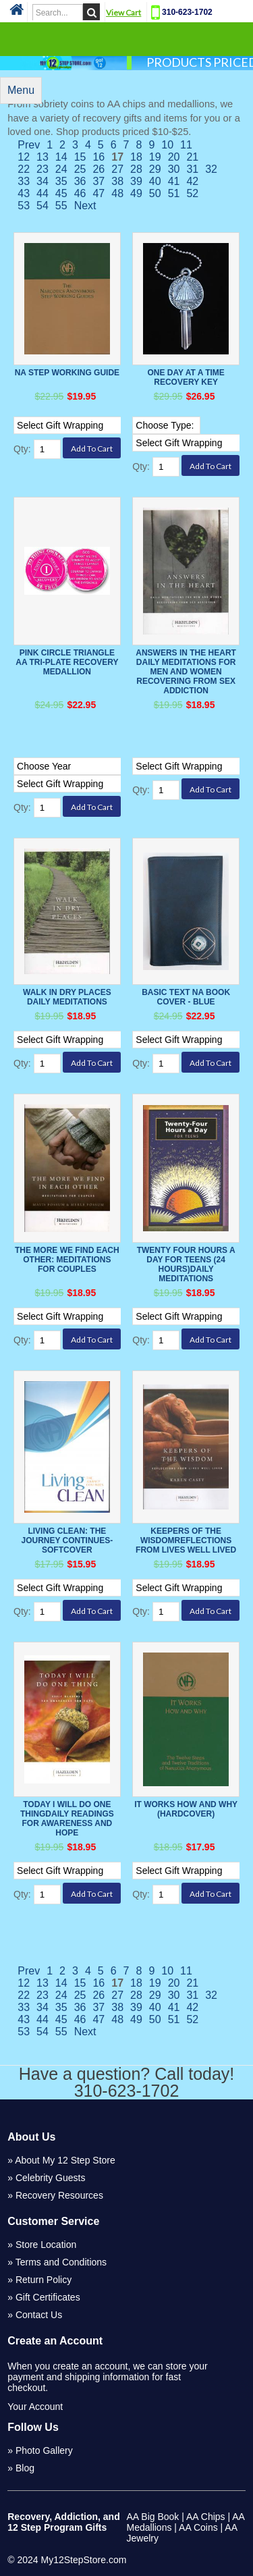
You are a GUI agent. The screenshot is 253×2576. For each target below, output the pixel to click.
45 (61, 193)
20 (174, 157)
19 (155, 157)
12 (24, 157)
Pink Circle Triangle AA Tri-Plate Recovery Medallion (67, 662)
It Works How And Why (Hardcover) (185, 1809)
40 (155, 181)
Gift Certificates (48, 2297)
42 (192, 181)
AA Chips (205, 2516)
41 (174, 181)
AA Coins (198, 2527)
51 (174, 193)
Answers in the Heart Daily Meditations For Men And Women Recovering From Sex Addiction (186, 671)
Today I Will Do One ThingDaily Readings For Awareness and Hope (67, 1818)
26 (98, 169)
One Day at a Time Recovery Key (185, 377)
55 (61, 205)
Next (85, 205)
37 (98, 181)
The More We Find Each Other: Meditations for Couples (67, 1259)
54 (42, 205)
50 (155, 193)
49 (136, 193)
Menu (20, 90)
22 (24, 169)
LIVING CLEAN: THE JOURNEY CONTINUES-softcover (67, 1540)
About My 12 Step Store (65, 2160)
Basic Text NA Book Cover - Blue (186, 997)
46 (80, 193)
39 (136, 181)
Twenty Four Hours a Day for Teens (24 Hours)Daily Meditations (186, 1264)
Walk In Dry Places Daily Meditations (67, 997)
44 (42, 193)
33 (24, 181)
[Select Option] (89, 425)
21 (192, 157)
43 (24, 193)
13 (42, 157)
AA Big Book (153, 2516)
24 (61, 169)
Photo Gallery (44, 2450)
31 (192, 169)
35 (61, 181)
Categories (127, 38)
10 (167, 145)
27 (117, 169)
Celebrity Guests (50, 2177)
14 (61, 157)
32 (211, 169)
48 (117, 193)
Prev (29, 145)
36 (80, 181)
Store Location (46, 2244)
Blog (25, 2468)
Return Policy (44, 2279)
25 (80, 169)
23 (42, 169)
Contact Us (39, 2314)
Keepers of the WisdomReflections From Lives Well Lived (186, 1540)
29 (155, 169)
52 (192, 193)
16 (98, 157)
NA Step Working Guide (67, 372)
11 (186, 145)
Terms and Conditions (61, 2262)
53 (24, 205)
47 (98, 193)
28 (136, 169)
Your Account (35, 2406)
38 (117, 181)
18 (136, 157)
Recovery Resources (59, 2195)
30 (174, 169)
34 (42, 181)
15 (80, 157)
